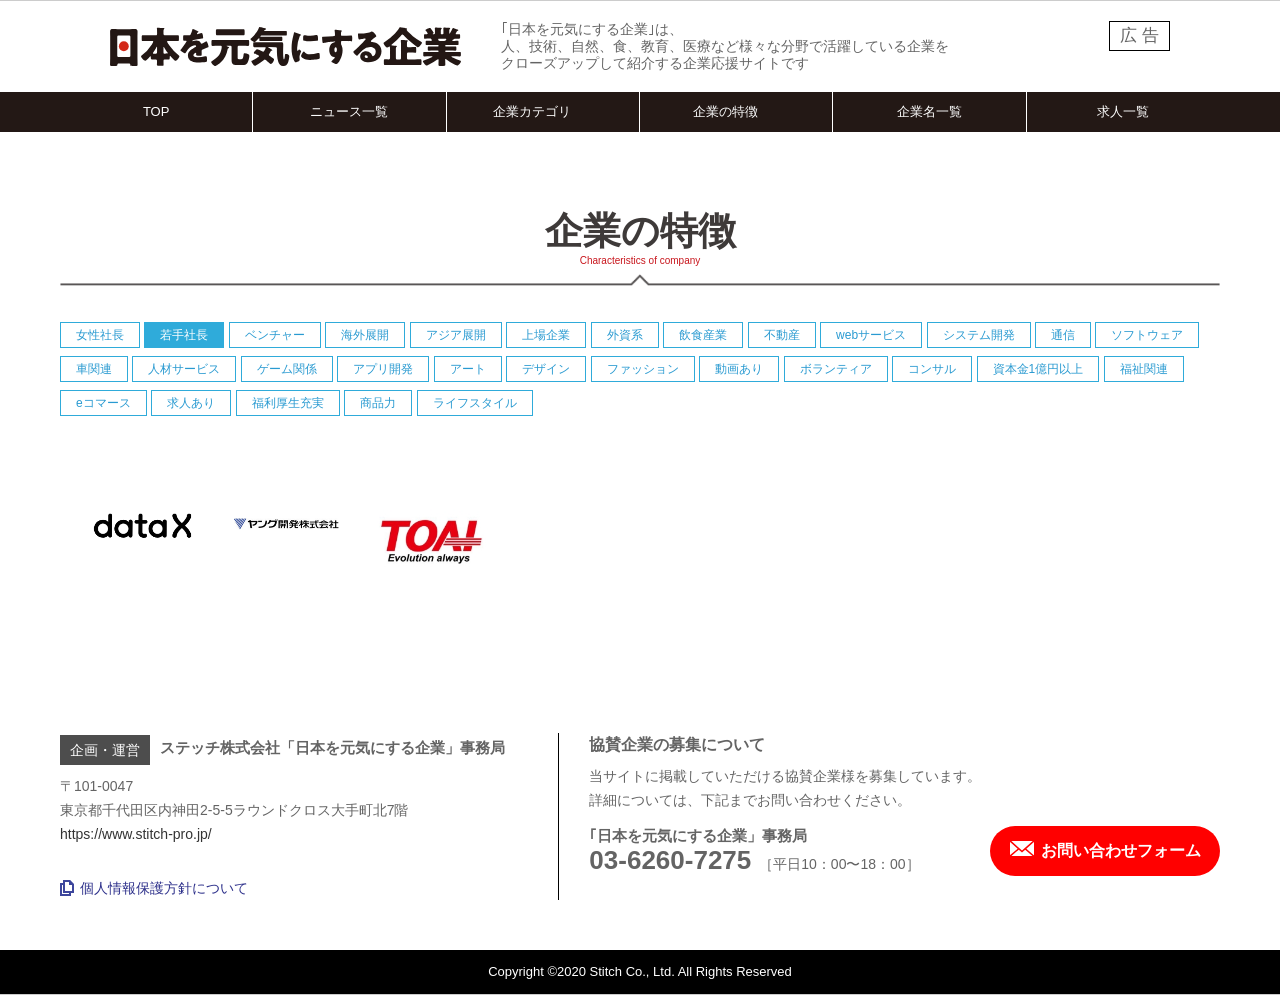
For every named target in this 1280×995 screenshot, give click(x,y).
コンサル (932, 369)
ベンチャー (275, 335)
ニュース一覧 (349, 111)
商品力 (378, 403)
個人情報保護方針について (154, 888)
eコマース (103, 403)
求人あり (191, 403)
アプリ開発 (383, 369)
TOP (156, 111)
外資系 (625, 335)
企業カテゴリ (532, 111)
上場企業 (546, 335)
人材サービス (184, 369)
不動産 (782, 335)
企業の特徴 (725, 111)
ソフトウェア (1147, 335)
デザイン (546, 369)
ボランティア (836, 369)
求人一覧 (1123, 111)
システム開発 (979, 335)
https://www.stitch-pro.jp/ (136, 834)
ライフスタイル (475, 403)
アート (468, 369)
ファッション (643, 369)
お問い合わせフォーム (1105, 850)
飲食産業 (703, 335)
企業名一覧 (929, 111)
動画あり (739, 369)
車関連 (94, 369)
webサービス (871, 335)
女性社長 (100, 335)
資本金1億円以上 (1038, 369)
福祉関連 (1144, 369)
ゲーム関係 (287, 369)
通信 (1063, 335)
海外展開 (365, 335)
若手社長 (184, 335)
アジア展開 (456, 335)
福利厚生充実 (288, 403)
